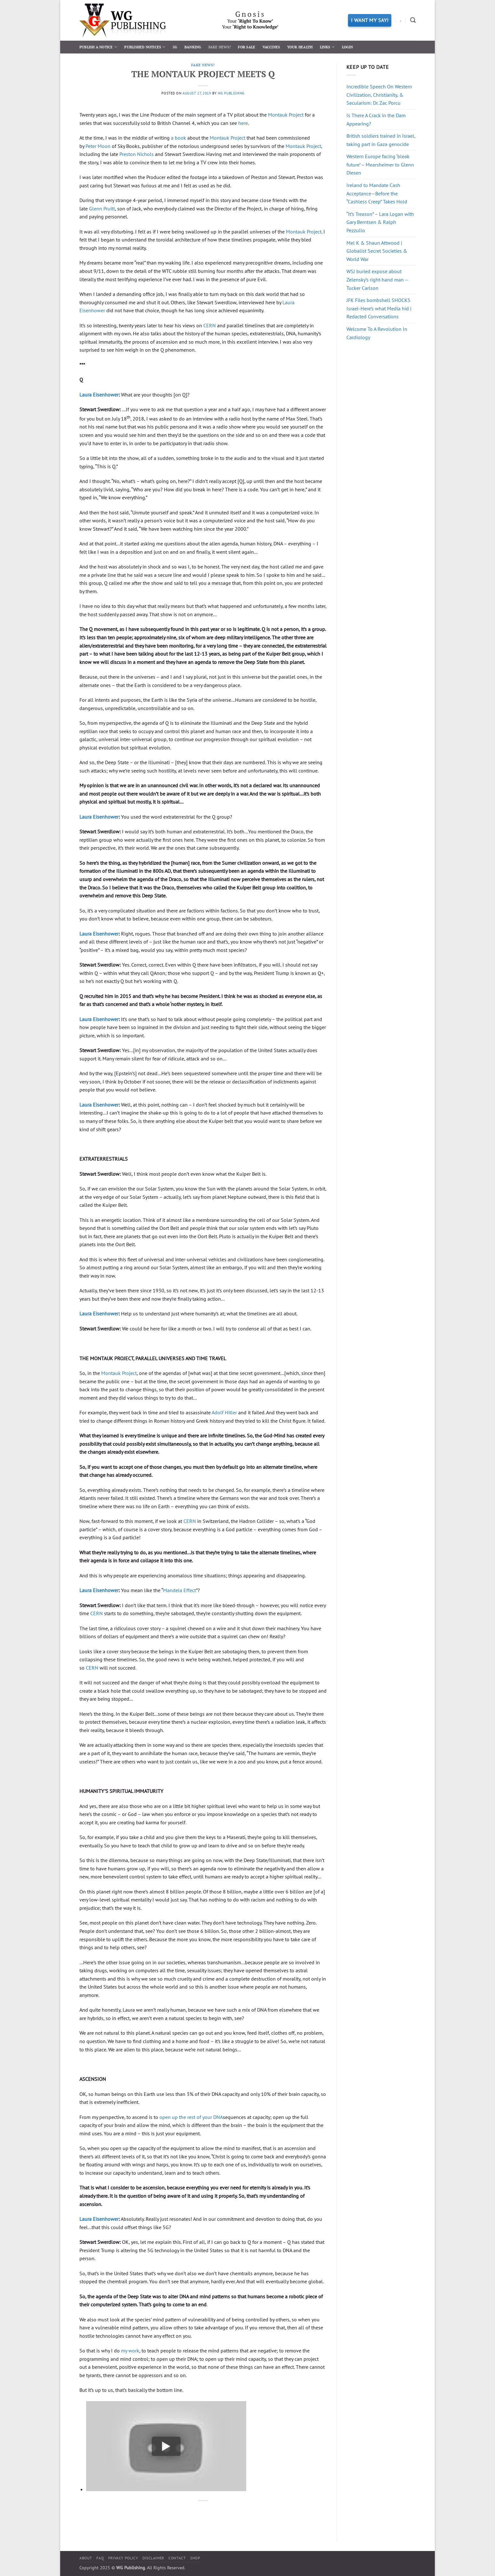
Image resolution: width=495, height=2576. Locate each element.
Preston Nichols (136, 154)
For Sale (246, 47)
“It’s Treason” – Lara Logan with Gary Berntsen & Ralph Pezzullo (380, 222)
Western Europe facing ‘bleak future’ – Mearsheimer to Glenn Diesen (380, 164)
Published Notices (144, 47)
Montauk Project (286, 114)
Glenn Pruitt (102, 208)
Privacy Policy (123, 2558)
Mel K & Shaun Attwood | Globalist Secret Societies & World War (376, 251)
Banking (192, 47)
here (243, 123)
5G (175, 47)
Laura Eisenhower (98, 394)
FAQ (100, 2558)
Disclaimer (153, 2558)
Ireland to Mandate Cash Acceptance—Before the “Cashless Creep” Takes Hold (376, 193)
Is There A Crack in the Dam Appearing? (376, 119)
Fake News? (219, 47)
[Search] (413, 20)
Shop (195, 2558)
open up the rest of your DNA (191, 2117)
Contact (177, 2558)
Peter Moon (97, 146)
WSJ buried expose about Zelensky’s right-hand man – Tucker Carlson (377, 279)
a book (178, 138)
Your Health (299, 47)
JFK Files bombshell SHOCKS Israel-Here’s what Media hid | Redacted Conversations (378, 308)
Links (327, 47)
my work (130, 2350)
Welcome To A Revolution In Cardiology (376, 333)
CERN (209, 325)
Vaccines (271, 47)
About (85, 2558)
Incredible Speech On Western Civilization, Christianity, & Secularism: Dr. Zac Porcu (379, 94)
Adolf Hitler (224, 1412)
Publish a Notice (98, 47)
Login (347, 47)
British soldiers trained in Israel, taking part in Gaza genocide (380, 140)
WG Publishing (231, 93)
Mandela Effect (179, 1590)
